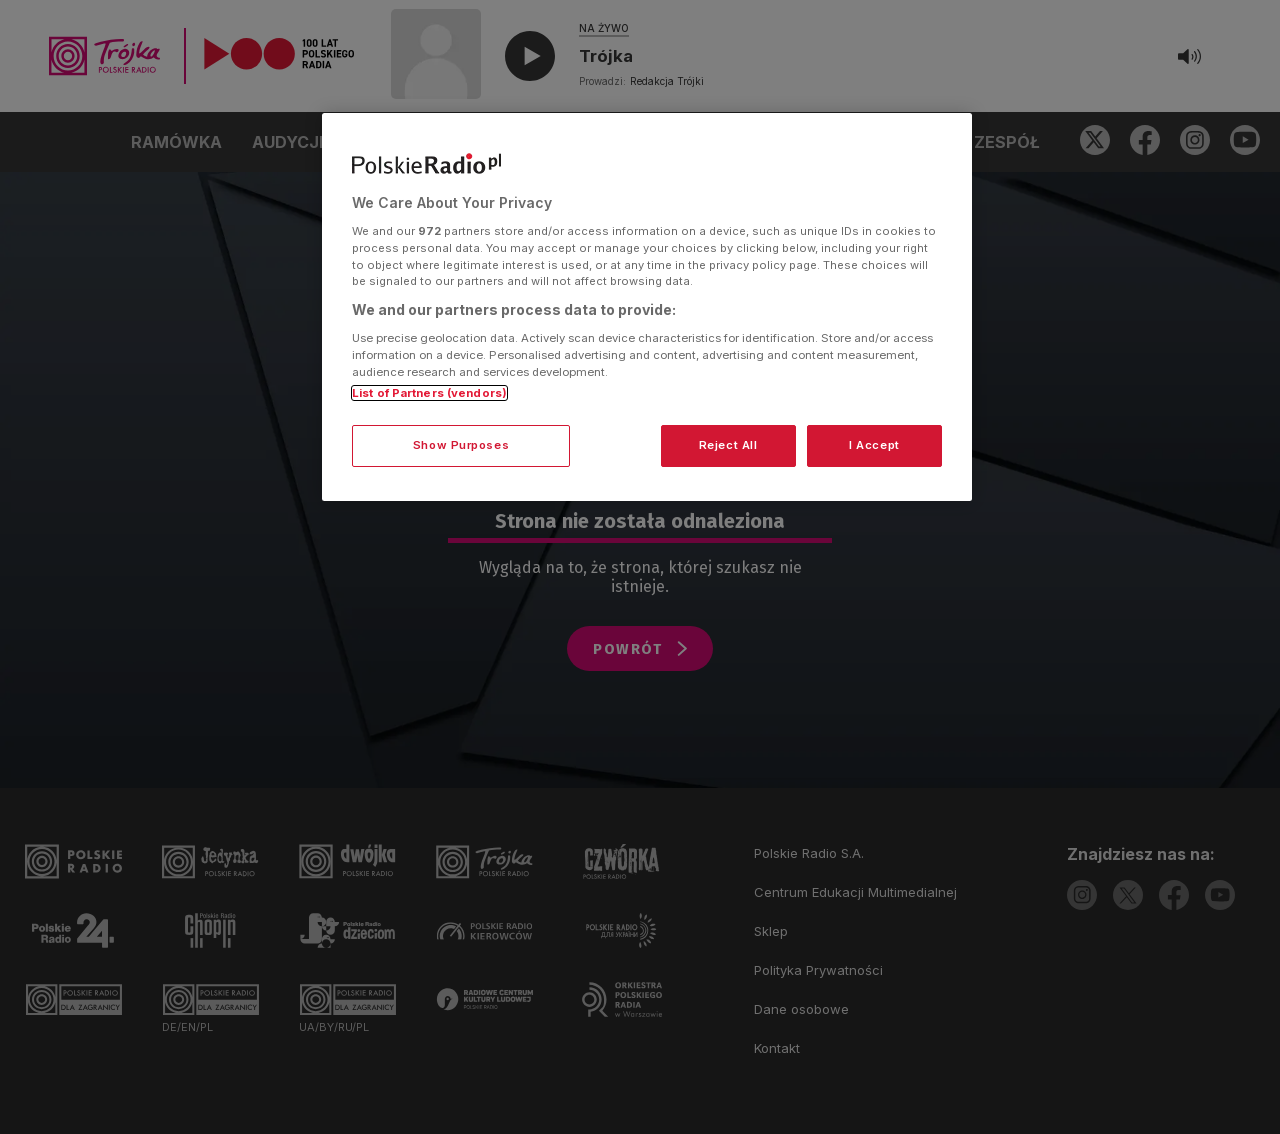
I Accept (874, 445)
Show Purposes (461, 445)
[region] (647, 306)
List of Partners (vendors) (429, 393)
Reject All (728, 445)
